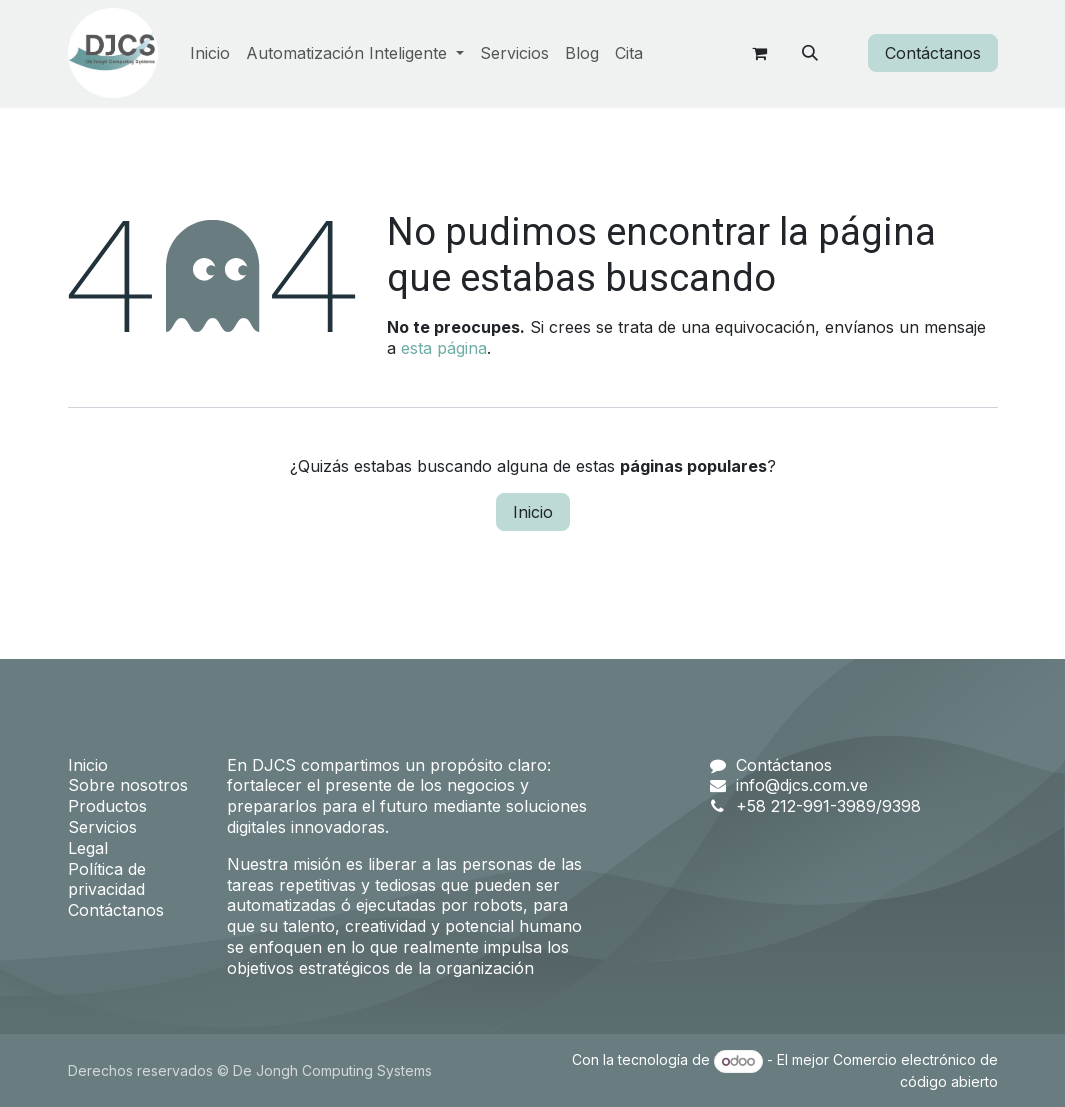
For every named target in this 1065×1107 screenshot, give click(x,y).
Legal (88, 848)
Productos (107, 806)
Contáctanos (933, 53)
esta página (444, 348)
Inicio (533, 512)
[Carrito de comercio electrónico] (760, 53)
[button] (810, 53)
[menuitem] (210, 53)
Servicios (102, 827)
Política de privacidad (107, 879)
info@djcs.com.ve (802, 785)
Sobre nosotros (128, 785)
